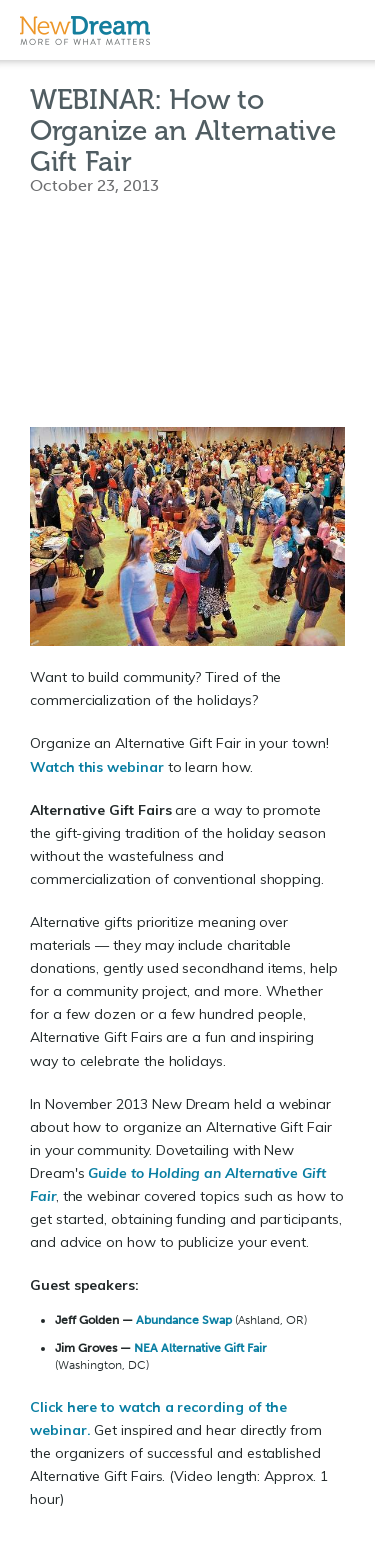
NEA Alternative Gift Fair (200, 1348)
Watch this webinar (97, 767)
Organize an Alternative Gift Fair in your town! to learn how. (179, 754)
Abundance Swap (184, 1320)
